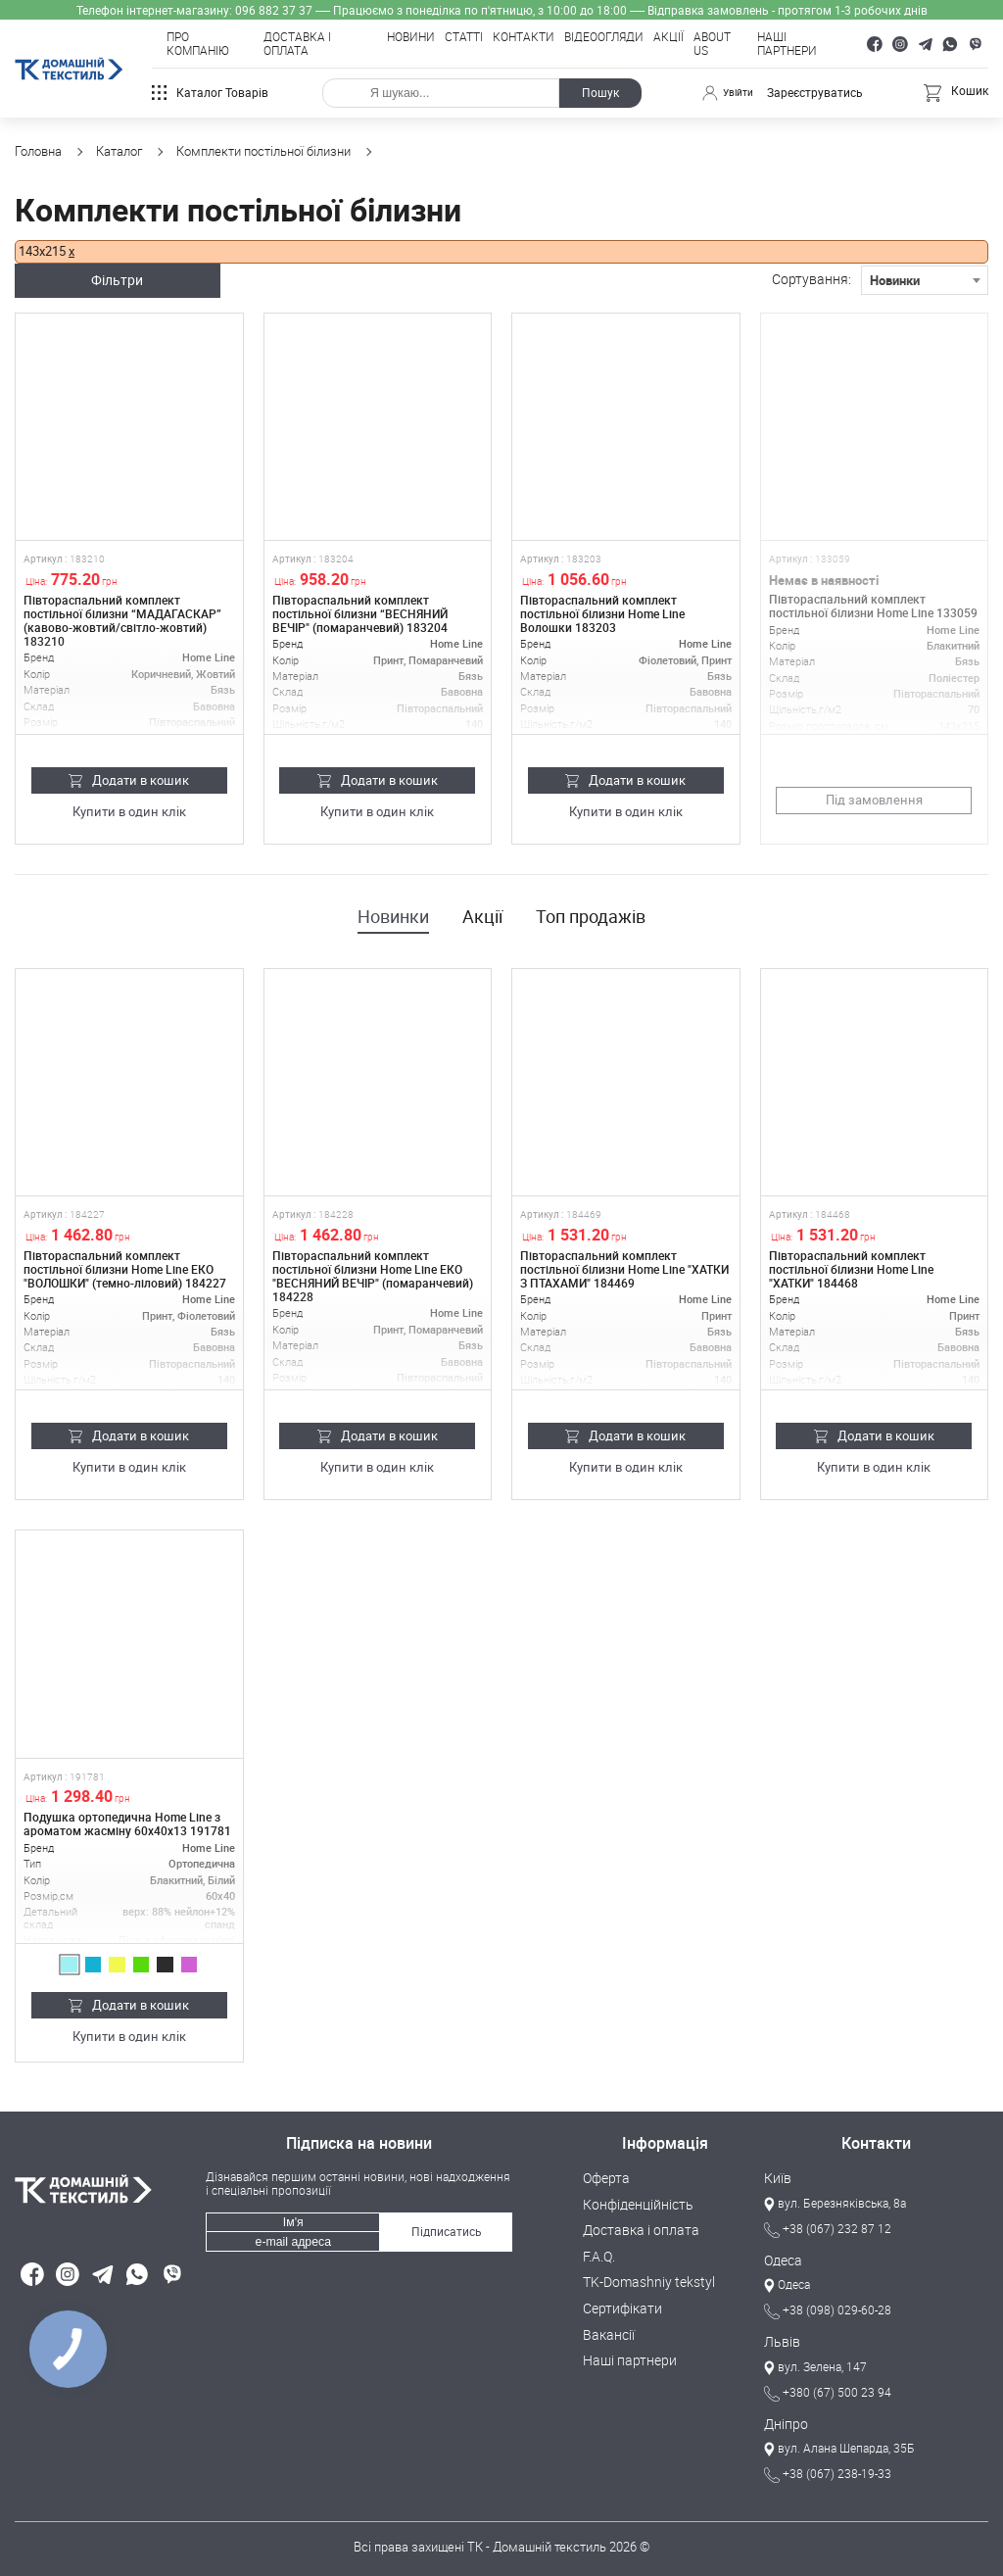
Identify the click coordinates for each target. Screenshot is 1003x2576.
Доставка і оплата (297, 44)
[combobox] (924, 279)
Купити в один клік (128, 809)
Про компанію (198, 44)
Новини (411, 37)
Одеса (782, 2257)
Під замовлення (874, 797)
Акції (668, 37)
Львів (780, 2339)
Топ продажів (590, 915)
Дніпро (783, 2420)
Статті (464, 37)
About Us (712, 44)
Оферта (604, 2176)
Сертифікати (618, 2302)
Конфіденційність (633, 2202)
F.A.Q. (598, 2252)
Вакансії (607, 2328)
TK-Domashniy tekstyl (644, 2278)
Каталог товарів (210, 92)
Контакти (523, 37)
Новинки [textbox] (895, 279)
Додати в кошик (129, 778)
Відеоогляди (604, 37)
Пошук (597, 92)
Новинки (393, 915)
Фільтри (130, 279)
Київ (776, 2176)
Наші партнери (787, 44)
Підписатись (445, 2225)
